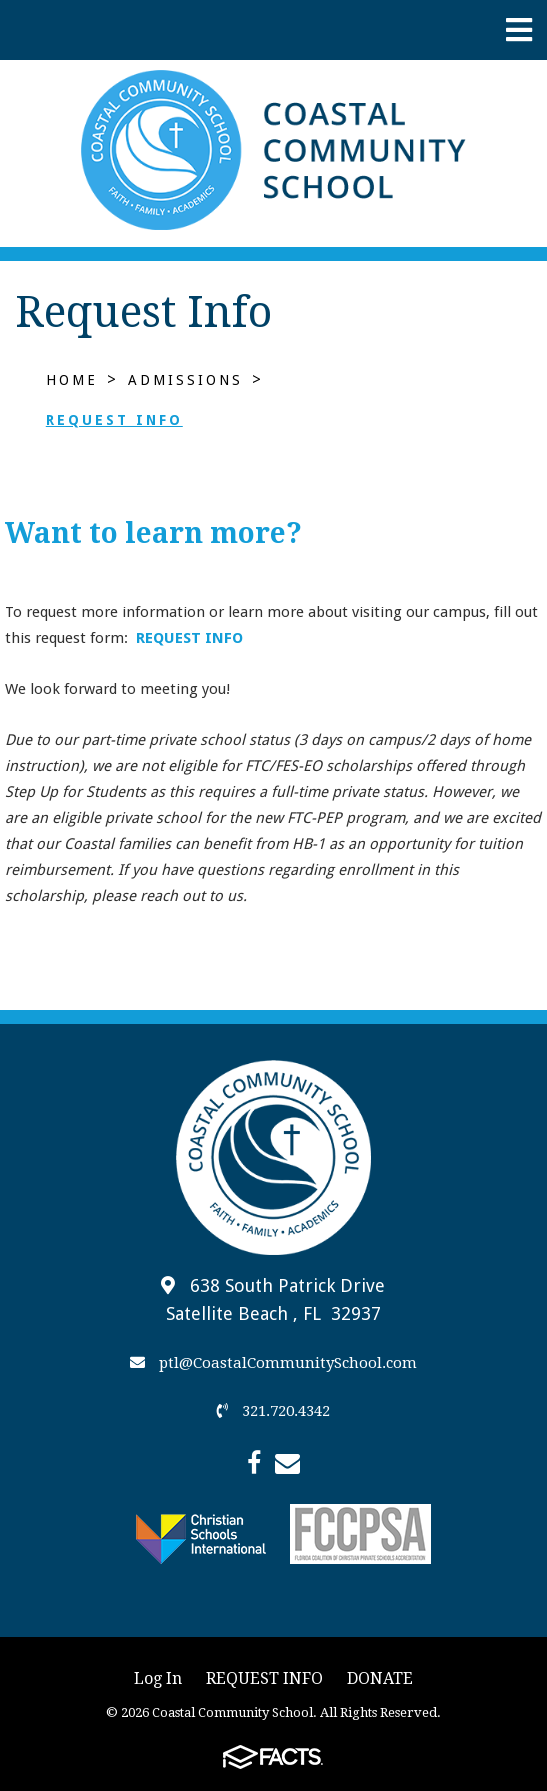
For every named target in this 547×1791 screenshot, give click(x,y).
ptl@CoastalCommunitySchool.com (273, 1363)
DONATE (380, 1678)
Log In (158, 1678)
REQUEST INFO (189, 638)
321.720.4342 (273, 1411)
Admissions (185, 380)
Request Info (114, 420)
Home (72, 380)
